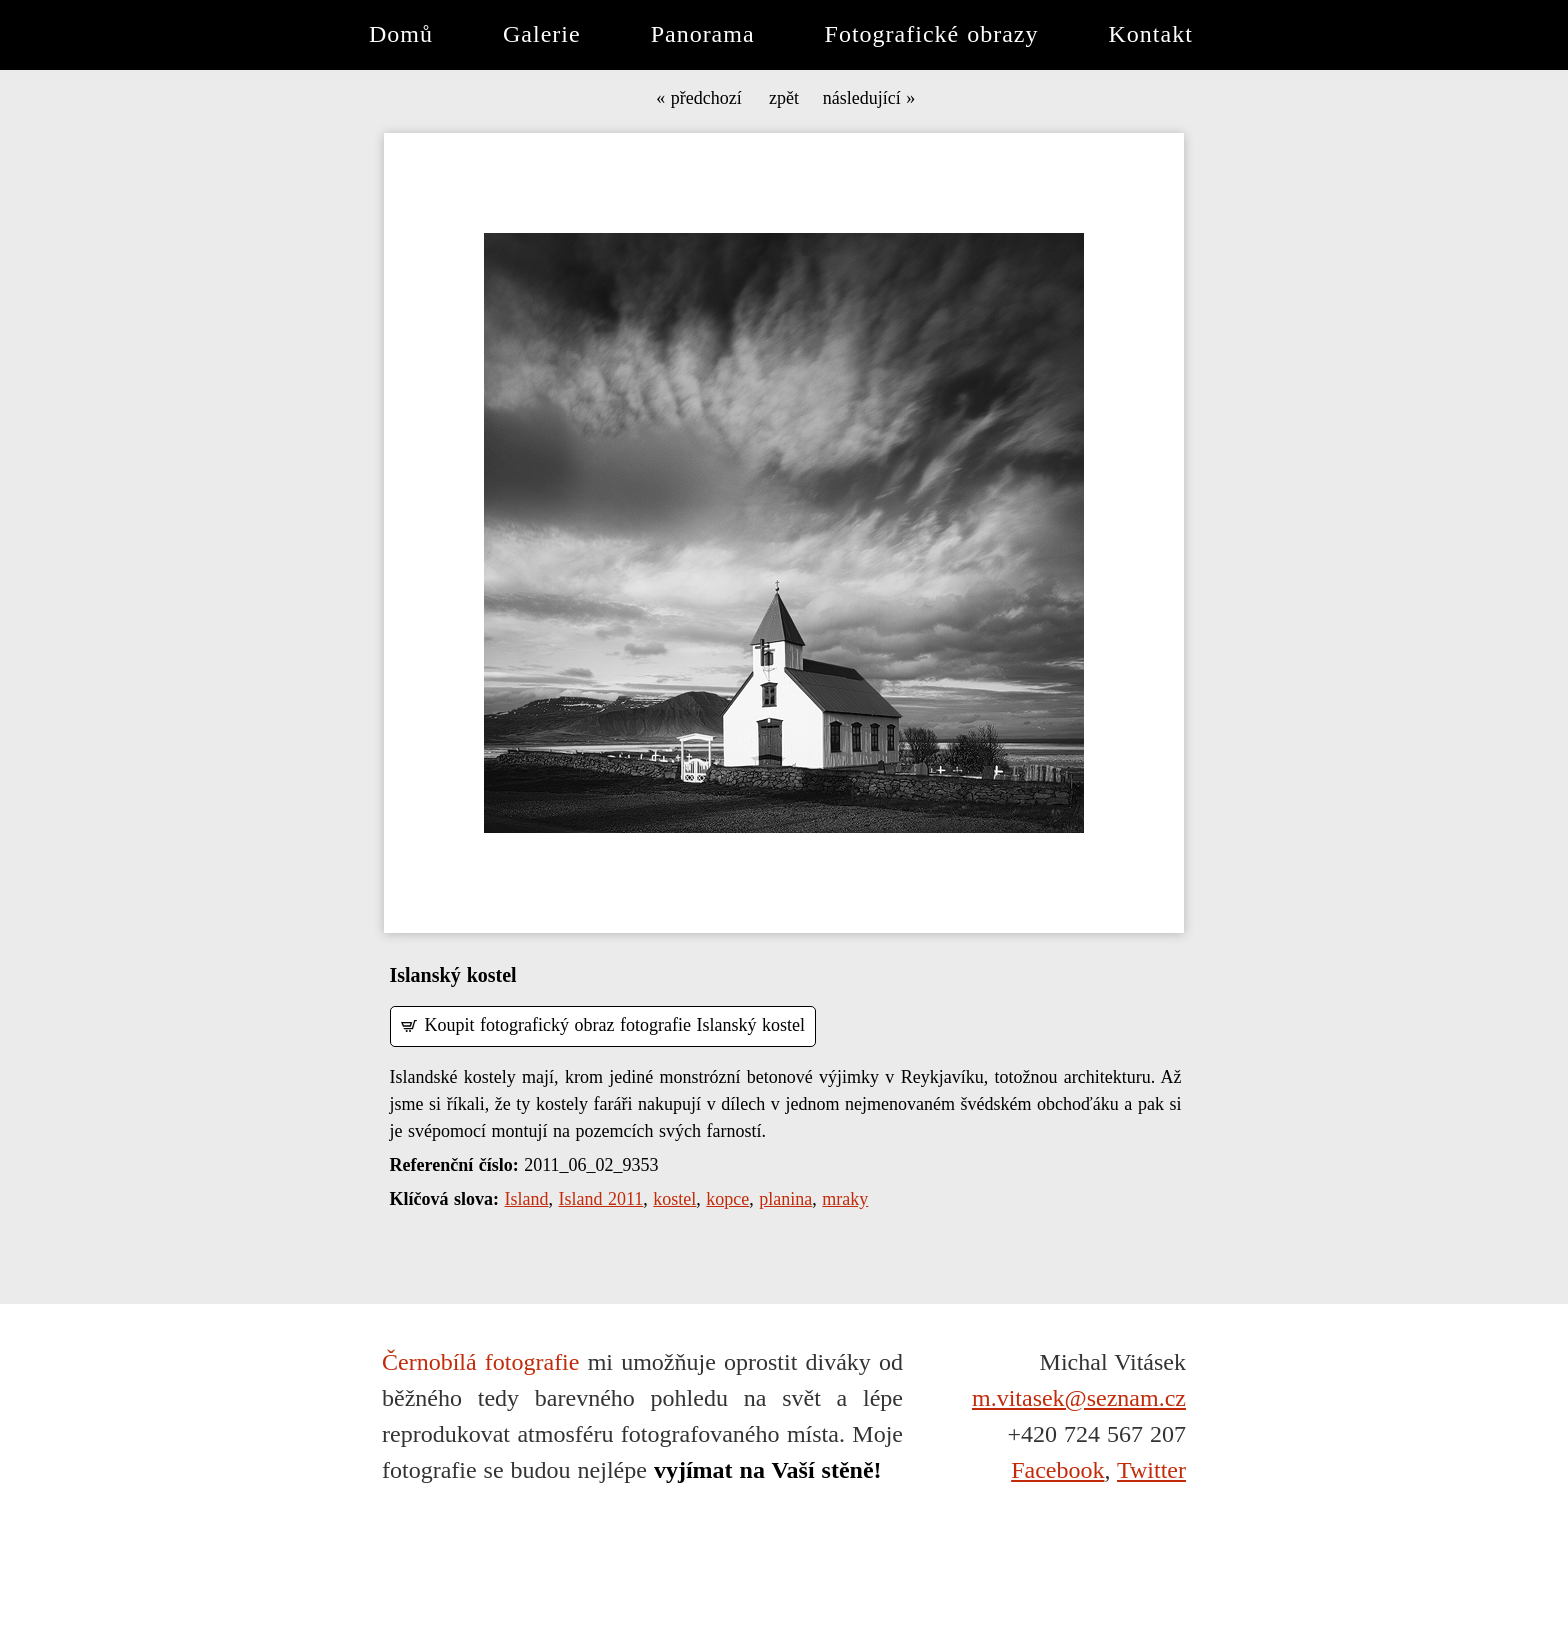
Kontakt (1151, 34)
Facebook (1057, 1470)
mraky (845, 1199)
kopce (727, 1199)
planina (785, 1199)
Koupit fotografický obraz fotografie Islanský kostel (615, 1025)
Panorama (703, 34)
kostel (674, 1199)
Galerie (542, 34)
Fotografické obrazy (932, 34)
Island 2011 (601, 1199)
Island (527, 1199)
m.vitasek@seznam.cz (1079, 1398)
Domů (401, 34)
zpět (784, 99)
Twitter (1151, 1470)
